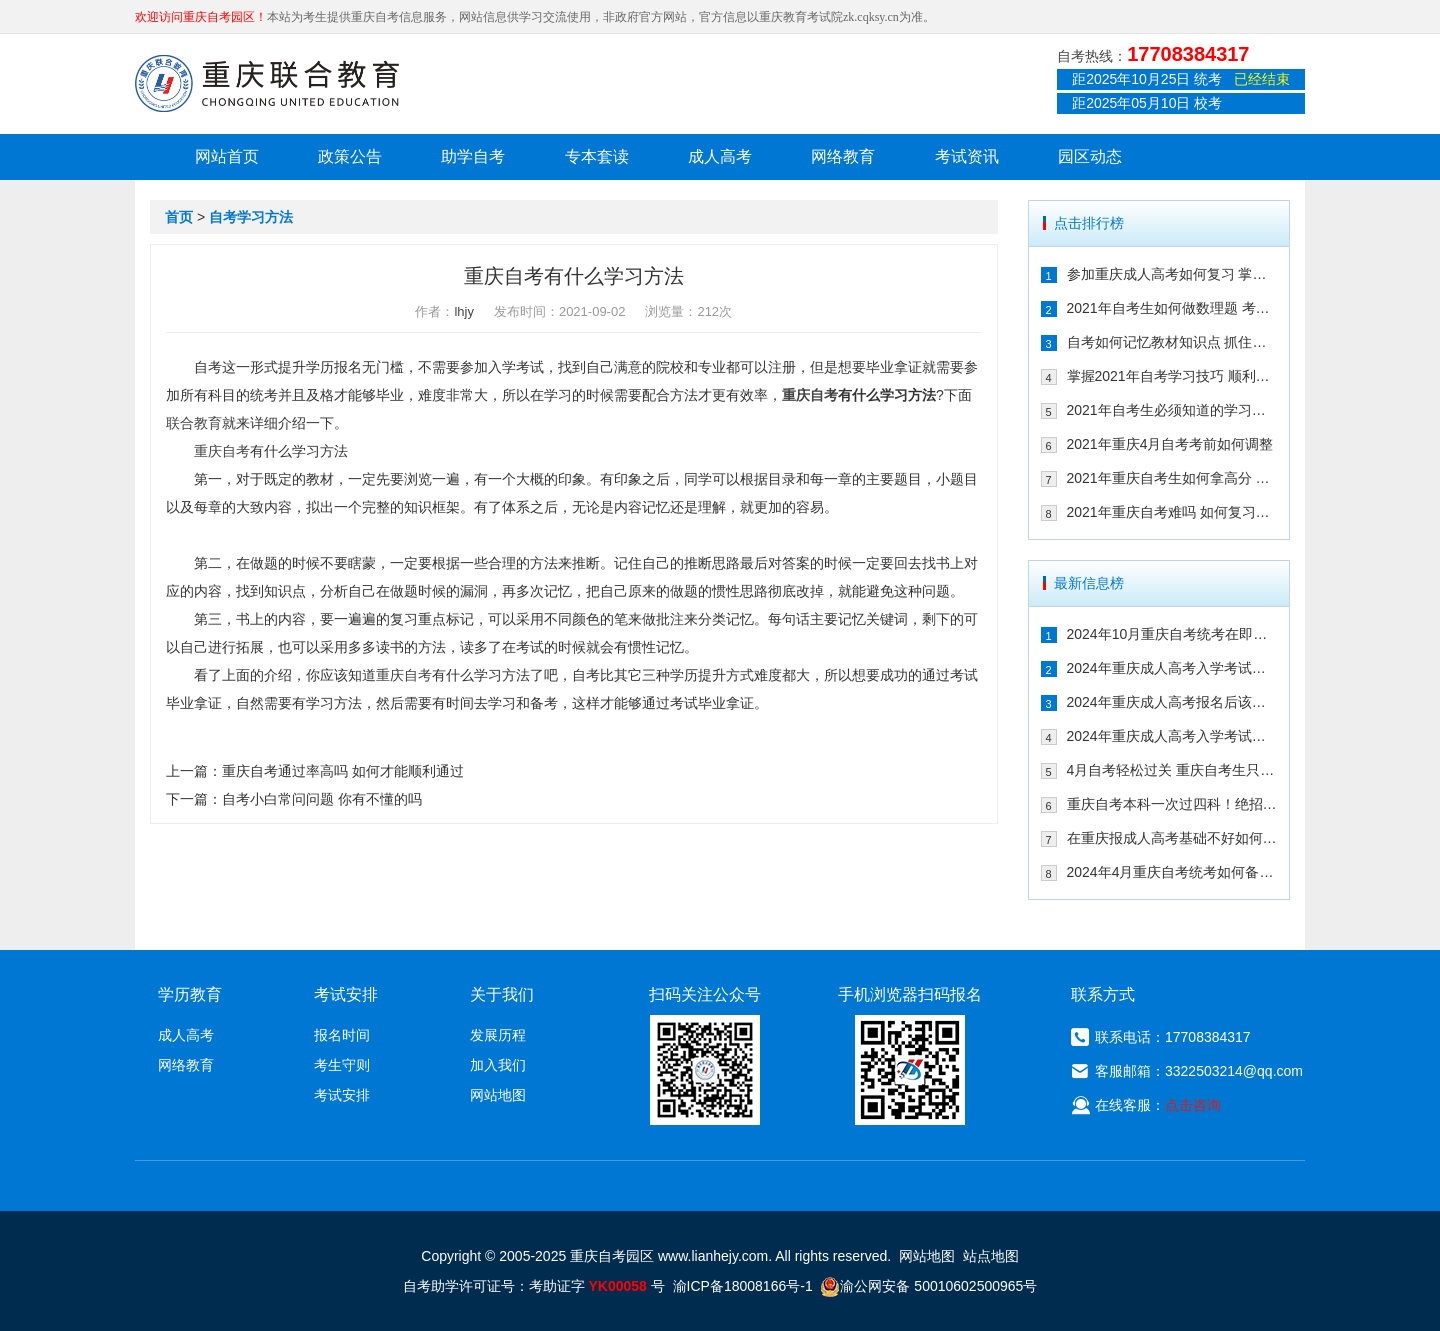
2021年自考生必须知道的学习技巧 (1172, 410)
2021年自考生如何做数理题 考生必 (1172, 308)
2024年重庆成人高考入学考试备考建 (1172, 736)
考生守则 (342, 1065)
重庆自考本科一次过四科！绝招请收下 (1172, 804)
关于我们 (502, 994)
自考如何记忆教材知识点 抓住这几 (1172, 342)
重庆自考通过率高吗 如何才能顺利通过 (343, 771)
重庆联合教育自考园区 (267, 83)
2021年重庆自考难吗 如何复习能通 (1172, 512)
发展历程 (498, 1035)
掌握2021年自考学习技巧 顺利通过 (1172, 376)
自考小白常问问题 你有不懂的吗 (322, 799)
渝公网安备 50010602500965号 (928, 1286)
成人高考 (720, 156)
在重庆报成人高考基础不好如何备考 (1172, 838)
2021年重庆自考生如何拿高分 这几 (1172, 478)
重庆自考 (810, 395)
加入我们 (498, 1065)
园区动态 (1090, 156)
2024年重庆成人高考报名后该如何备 (1172, 702)
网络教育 (843, 156)
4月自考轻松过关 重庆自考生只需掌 (1172, 770)
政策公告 (350, 156)
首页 (179, 217)
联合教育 (194, 423)
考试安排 (342, 1095)
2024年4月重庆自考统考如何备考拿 (1172, 872)
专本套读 (597, 156)
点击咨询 (1193, 1105)
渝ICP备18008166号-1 (743, 1286)
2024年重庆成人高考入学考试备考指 (1172, 668)
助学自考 (473, 156)
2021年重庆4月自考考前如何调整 (1170, 444)
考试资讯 (967, 156)
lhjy (464, 311)
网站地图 (498, 1095)
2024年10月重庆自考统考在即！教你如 (1172, 634)
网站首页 (227, 156)
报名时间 (342, 1035)
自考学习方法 (251, 217)
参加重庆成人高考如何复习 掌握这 (1172, 274)
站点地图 (991, 1256)
